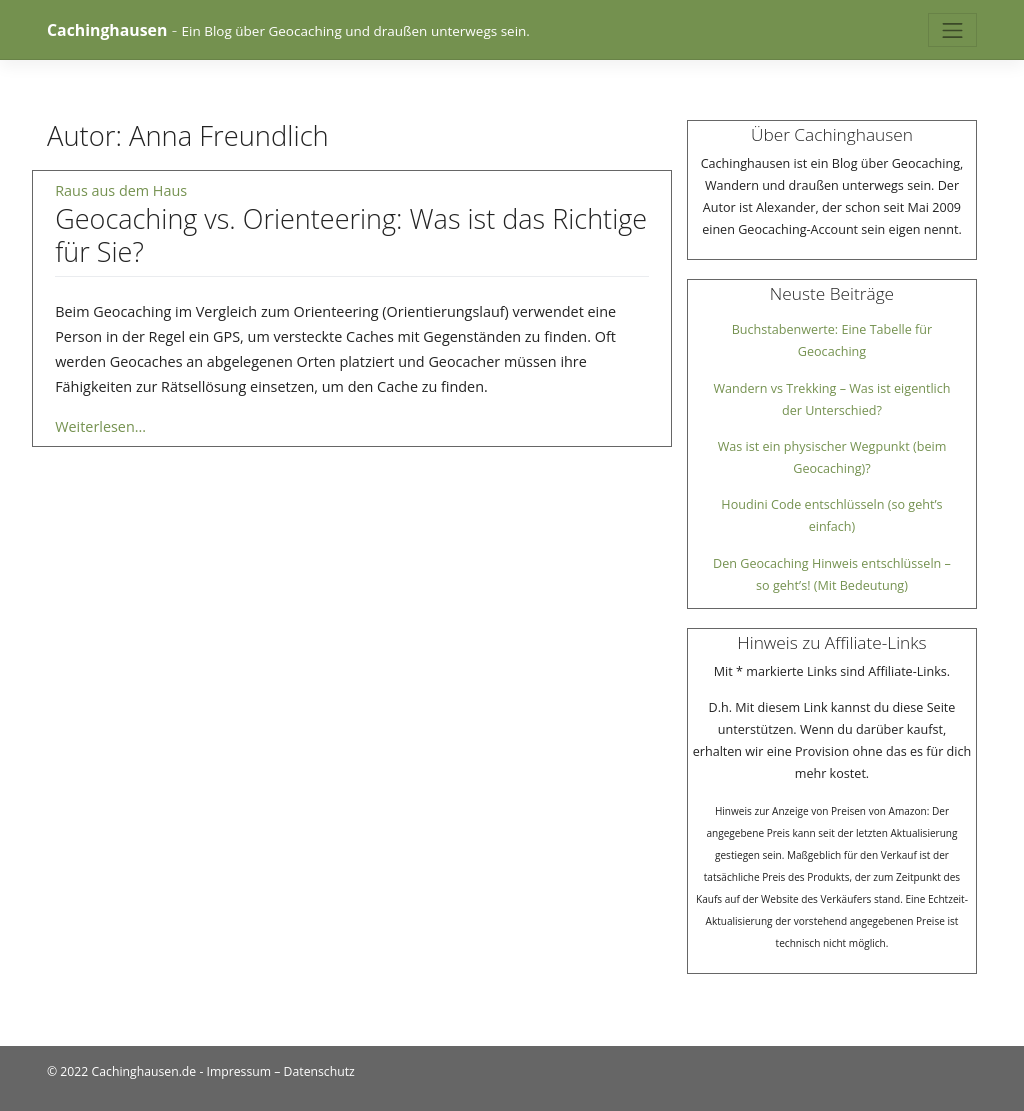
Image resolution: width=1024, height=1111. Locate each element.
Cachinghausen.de (144, 1071)
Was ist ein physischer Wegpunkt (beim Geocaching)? (832, 457)
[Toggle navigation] (952, 30)
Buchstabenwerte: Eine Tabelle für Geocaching (832, 340)
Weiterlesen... (100, 426)
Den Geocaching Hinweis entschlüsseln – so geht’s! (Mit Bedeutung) (832, 574)
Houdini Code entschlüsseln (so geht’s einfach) (831, 515)
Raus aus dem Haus (121, 190)
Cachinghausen (107, 30)
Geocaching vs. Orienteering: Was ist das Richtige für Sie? (351, 234)
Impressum (239, 1071)
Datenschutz (319, 1071)
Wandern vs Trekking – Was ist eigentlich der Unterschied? (831, 399)
